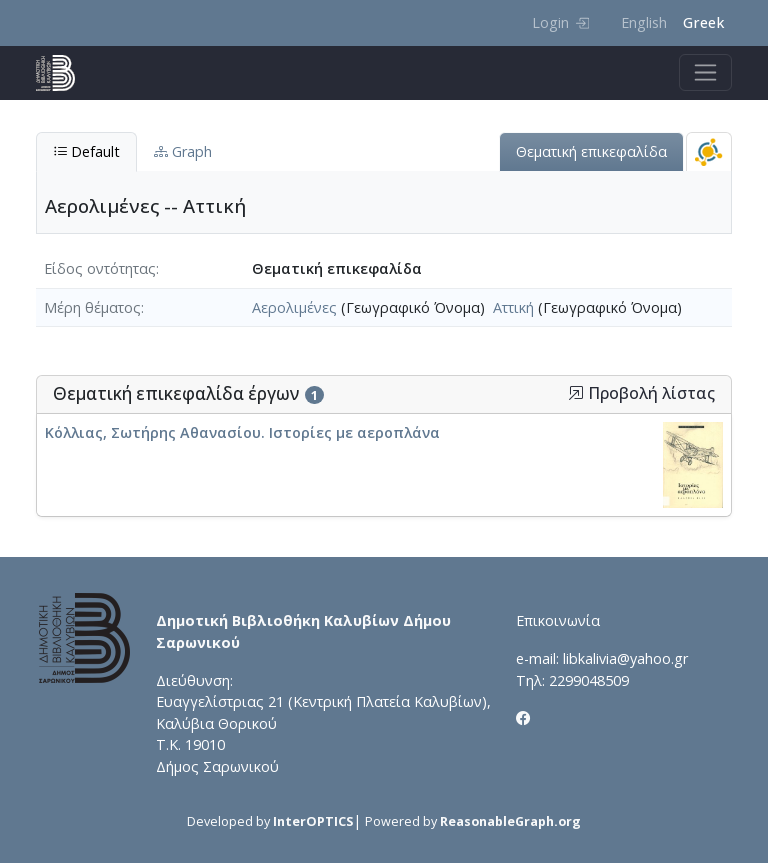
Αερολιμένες (294, 307)
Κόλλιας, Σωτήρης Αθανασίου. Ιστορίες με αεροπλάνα (242, 432)
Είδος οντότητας (100, 268)
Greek (703, 22)
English (644, 22)
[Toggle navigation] (705, 72)
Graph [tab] (183, 151)
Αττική (513, 307)
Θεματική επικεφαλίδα (591, 151)
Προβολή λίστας (641, 393)
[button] (576, 393)
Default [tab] (86, 151)
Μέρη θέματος (92, 307)
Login (560, 22)
